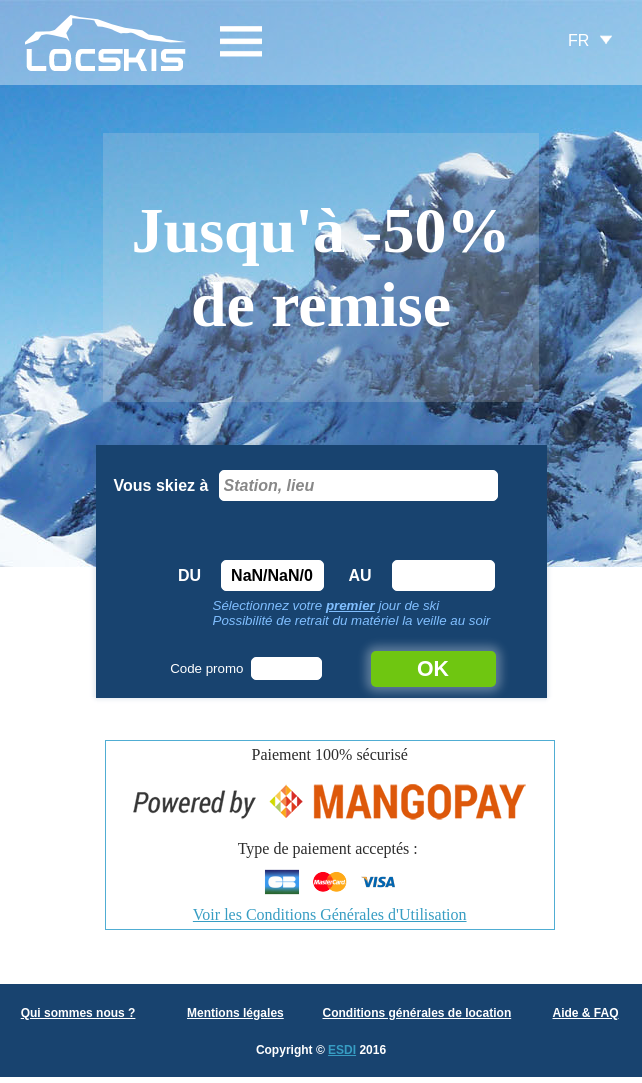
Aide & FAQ (585, 1013)
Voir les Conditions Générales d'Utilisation (330, 914)
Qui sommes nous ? (78, 1013)
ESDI (342, 1050)
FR (578, 40)
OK (433, 669)
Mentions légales (235, 1013)
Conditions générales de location (417, 1013)
